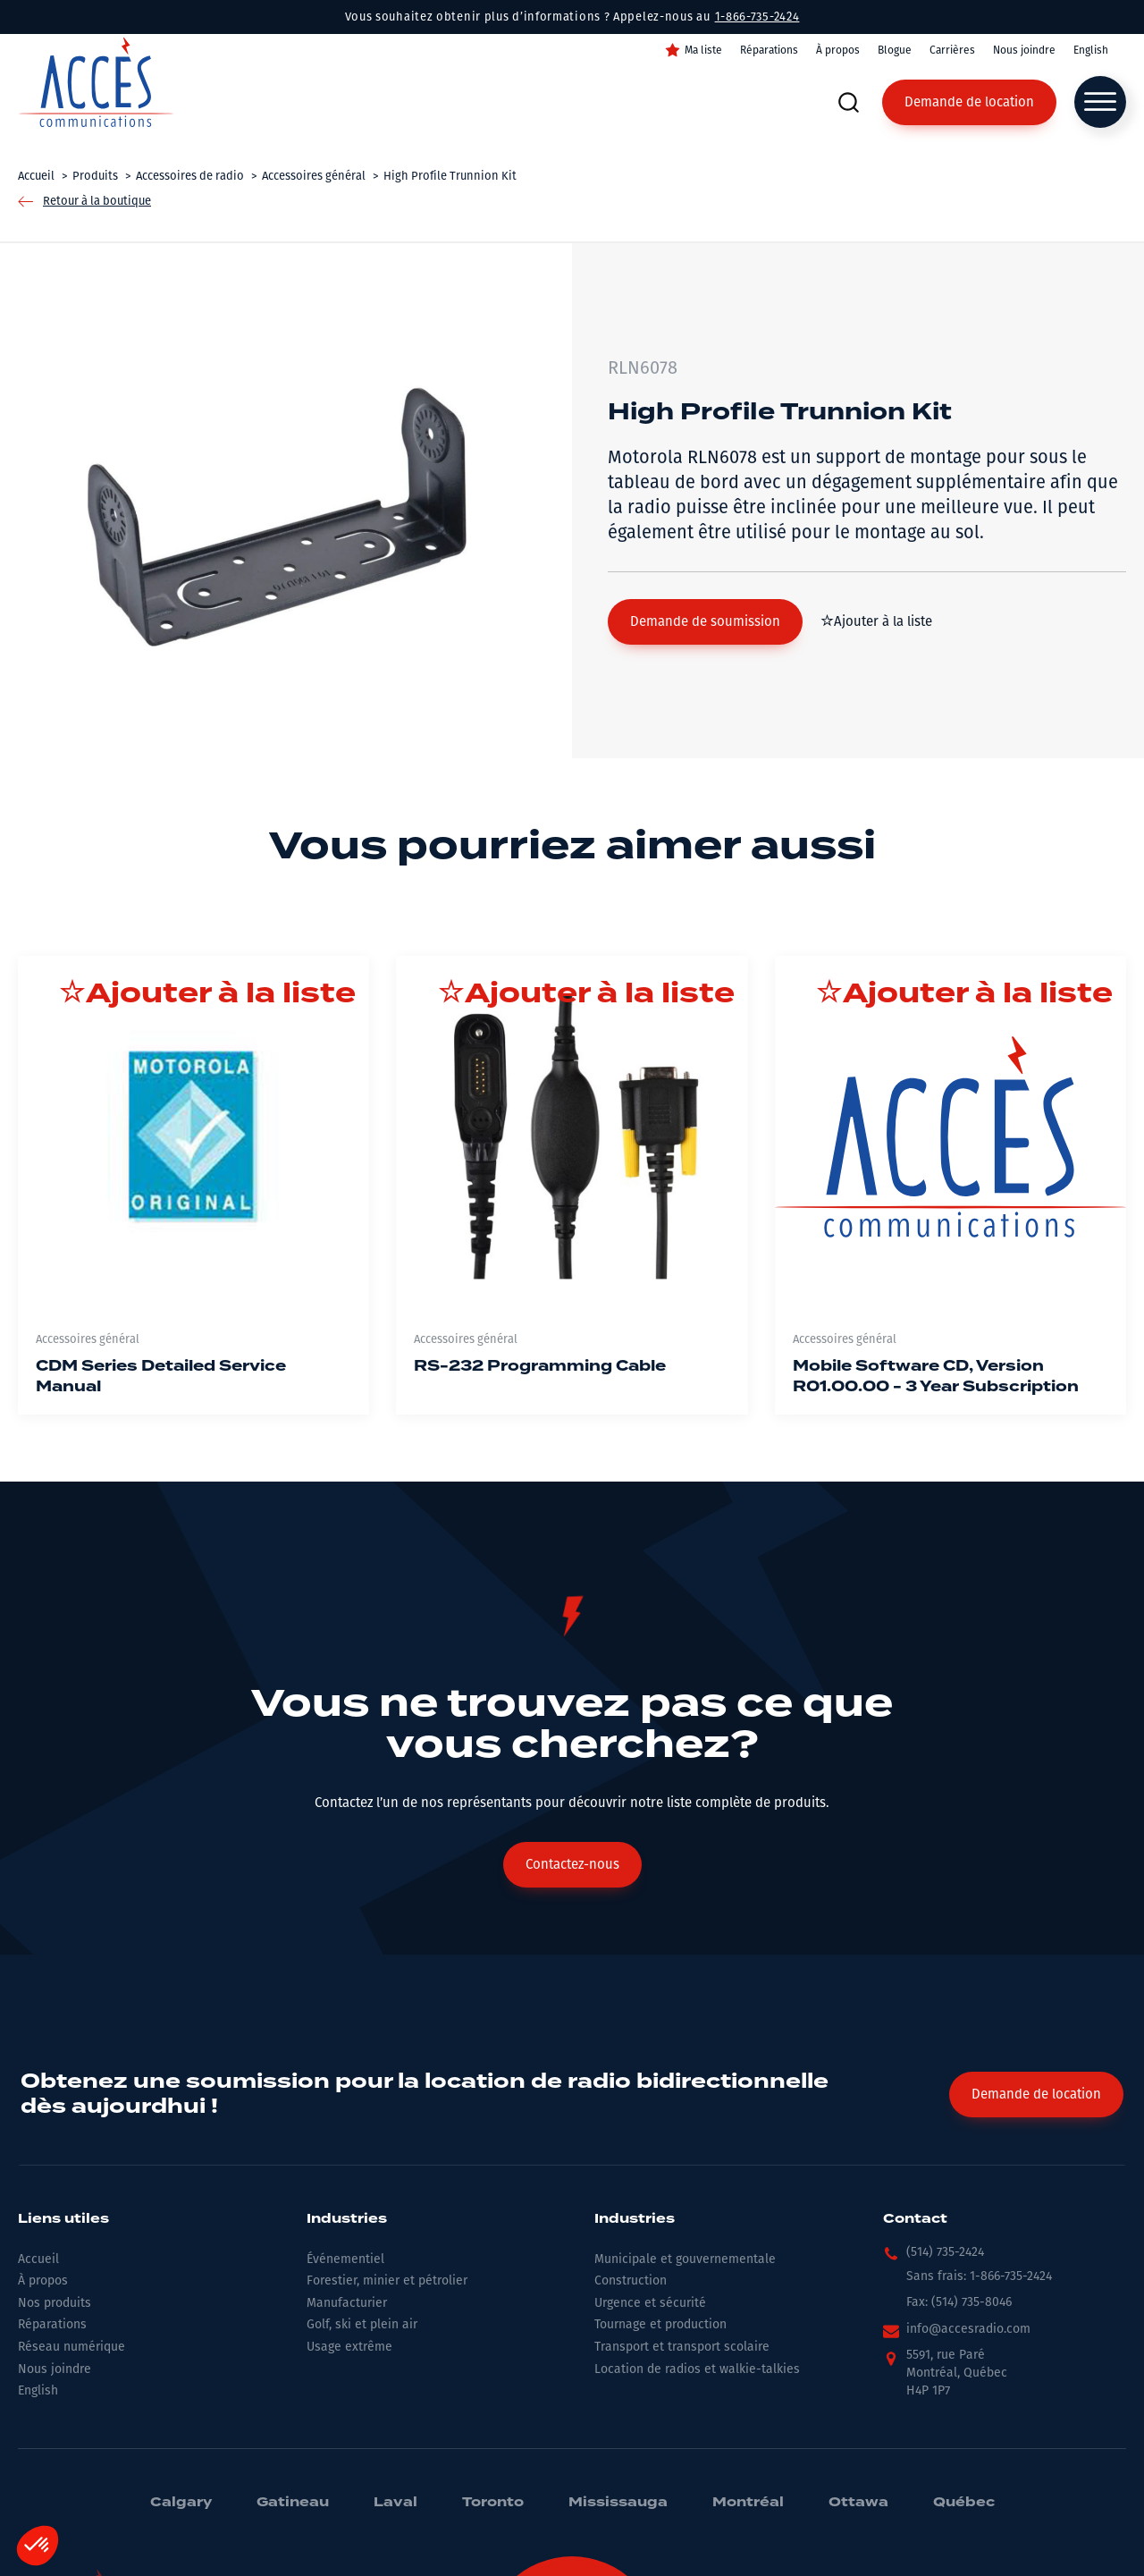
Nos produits (54, 2302)
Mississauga (618, 2503)
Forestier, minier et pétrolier (387, 2280)
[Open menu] (1100, 102)
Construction (630, 2280)
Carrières (952, 50)
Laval (395, 2503)
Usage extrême (349, 2346)
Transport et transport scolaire (682, 2346)
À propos (838, 50)
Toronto (493, 2503)
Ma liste (703, 50)
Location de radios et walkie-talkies (697, 2369)
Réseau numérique (71, 2346)
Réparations (769, 50)
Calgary (181, 2503)
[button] (705, 622)
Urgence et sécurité (650, 2302)
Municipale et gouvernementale (685, 2259)
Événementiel (345, 2259)
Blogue (895, 50)
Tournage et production (660, 2324)
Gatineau (293, 2503)
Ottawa (858, 2503)
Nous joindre (1024, 50)
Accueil (38, 2259)
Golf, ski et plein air (362, 2324)
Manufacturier (347, 2302)
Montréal (748, 2503)
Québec (964, 2503)
